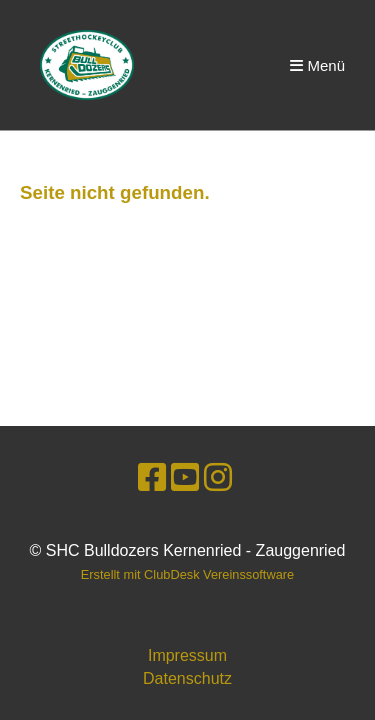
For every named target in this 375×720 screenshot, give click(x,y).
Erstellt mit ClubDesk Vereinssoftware (187, 574)
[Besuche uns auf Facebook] (152, 478)
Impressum (187, 655)
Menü (317, 65)
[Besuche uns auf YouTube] (185, 478)
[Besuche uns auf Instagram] (218, 478)
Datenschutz (187, 678)
